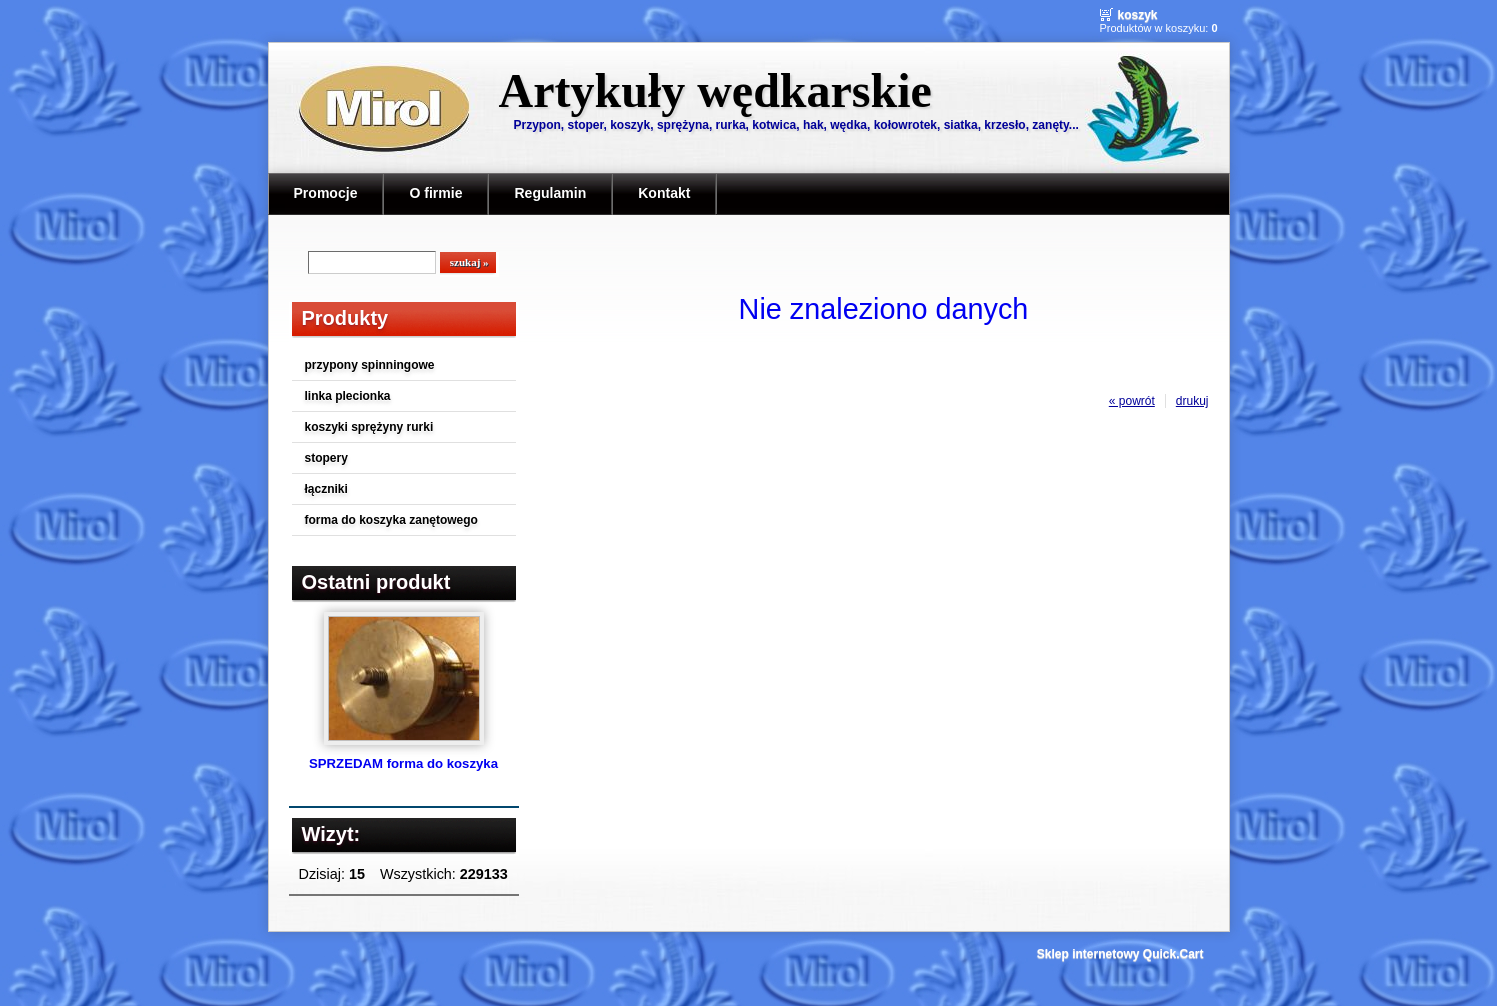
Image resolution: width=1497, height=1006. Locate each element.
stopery (326, 458)
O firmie (435, 193)
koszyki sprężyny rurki (369, 427)
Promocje (326, 193)
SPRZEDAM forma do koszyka (403, 763)
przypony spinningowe (370, 365)
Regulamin (550, 193)
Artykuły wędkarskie (715, 90)
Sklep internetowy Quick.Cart (1120, 954)
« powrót (1132, 401)
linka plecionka (348, 396)
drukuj (1192, 401)
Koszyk (1138, 15)
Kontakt (664, 193)
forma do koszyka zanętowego (391, 520)
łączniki (326, 489)
